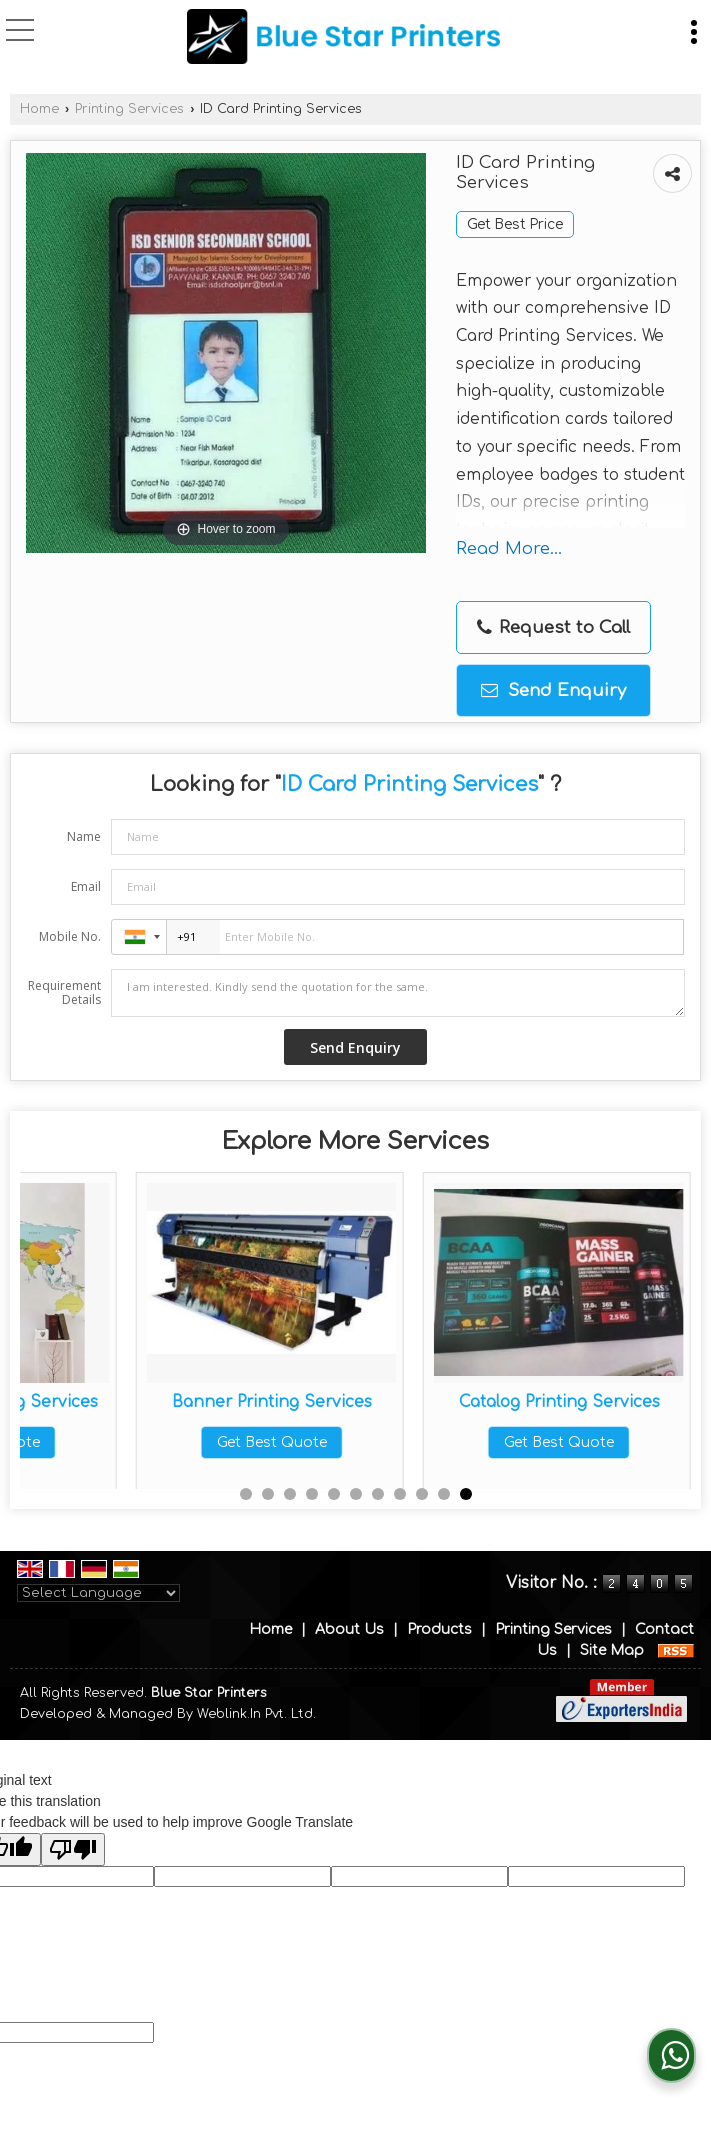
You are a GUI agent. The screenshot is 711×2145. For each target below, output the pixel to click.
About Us (349, 1629)
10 (444, 1494)
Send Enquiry (553, 690)
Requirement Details (64, 993)
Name (84, 836)
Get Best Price (515, 224)
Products (439, 1629)
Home (39, 109)
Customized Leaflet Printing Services (443, 1411)
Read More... (509, 548)
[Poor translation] (73, 1849)
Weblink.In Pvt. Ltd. (256, 1714)
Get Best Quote (156, 1461)
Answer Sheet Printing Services (156, 1411)
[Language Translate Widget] (98, 1593)
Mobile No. (70, 936)
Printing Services (129, 109)
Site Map (612, 1650)
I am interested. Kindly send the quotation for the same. (398, 993)
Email (86, 886)
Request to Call (553, 628)
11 (466, 1494)
